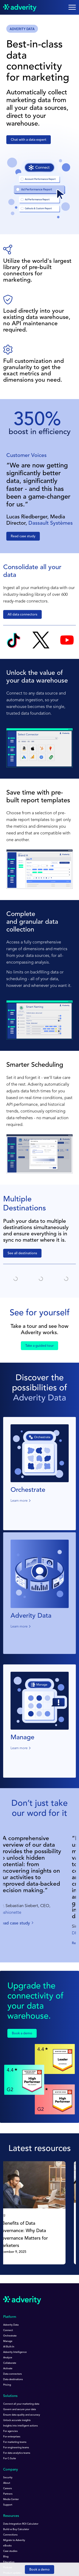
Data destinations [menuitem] (13, 2379)
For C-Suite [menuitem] (9, 2458)
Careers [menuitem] (7, 2488)
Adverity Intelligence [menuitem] (15, 2352)
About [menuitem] (6, 2483)
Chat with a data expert (28, 140)
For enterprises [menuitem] (11, 2436)
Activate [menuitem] (7, 2368)
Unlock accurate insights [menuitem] (17, 2420)
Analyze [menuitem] (7, 2357)
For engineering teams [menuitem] (16, 2447)
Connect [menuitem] (8, 2330)
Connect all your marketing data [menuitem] (21, 2404)
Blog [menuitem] (5, 2556)
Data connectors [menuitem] (12, 2374)
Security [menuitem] (7, 2477)
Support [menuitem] (7, 2505)
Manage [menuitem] (7, 2341)
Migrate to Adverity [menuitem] (14, 2540)
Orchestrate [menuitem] (10, 2336)
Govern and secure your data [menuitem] (19, 2409)
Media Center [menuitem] (11, 2499)
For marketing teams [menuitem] (14, 2442)
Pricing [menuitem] (7, 2385)
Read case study (23, 536)
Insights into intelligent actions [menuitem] (20, 2426)
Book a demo (39, 2569)
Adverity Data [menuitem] (11, 2325)
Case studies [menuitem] (10, 2551)
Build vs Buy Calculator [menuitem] (16, 2529)
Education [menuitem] (9, 2562)
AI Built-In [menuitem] (8, 2347)
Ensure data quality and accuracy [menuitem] (21, 2415)
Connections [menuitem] (10, 2535)
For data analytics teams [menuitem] (16, 2453)
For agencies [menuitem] (10, 2431)
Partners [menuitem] (7, 2494)
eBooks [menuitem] (7, 2546)
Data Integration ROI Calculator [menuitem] (20, 2524)
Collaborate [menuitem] (9, 2363)
